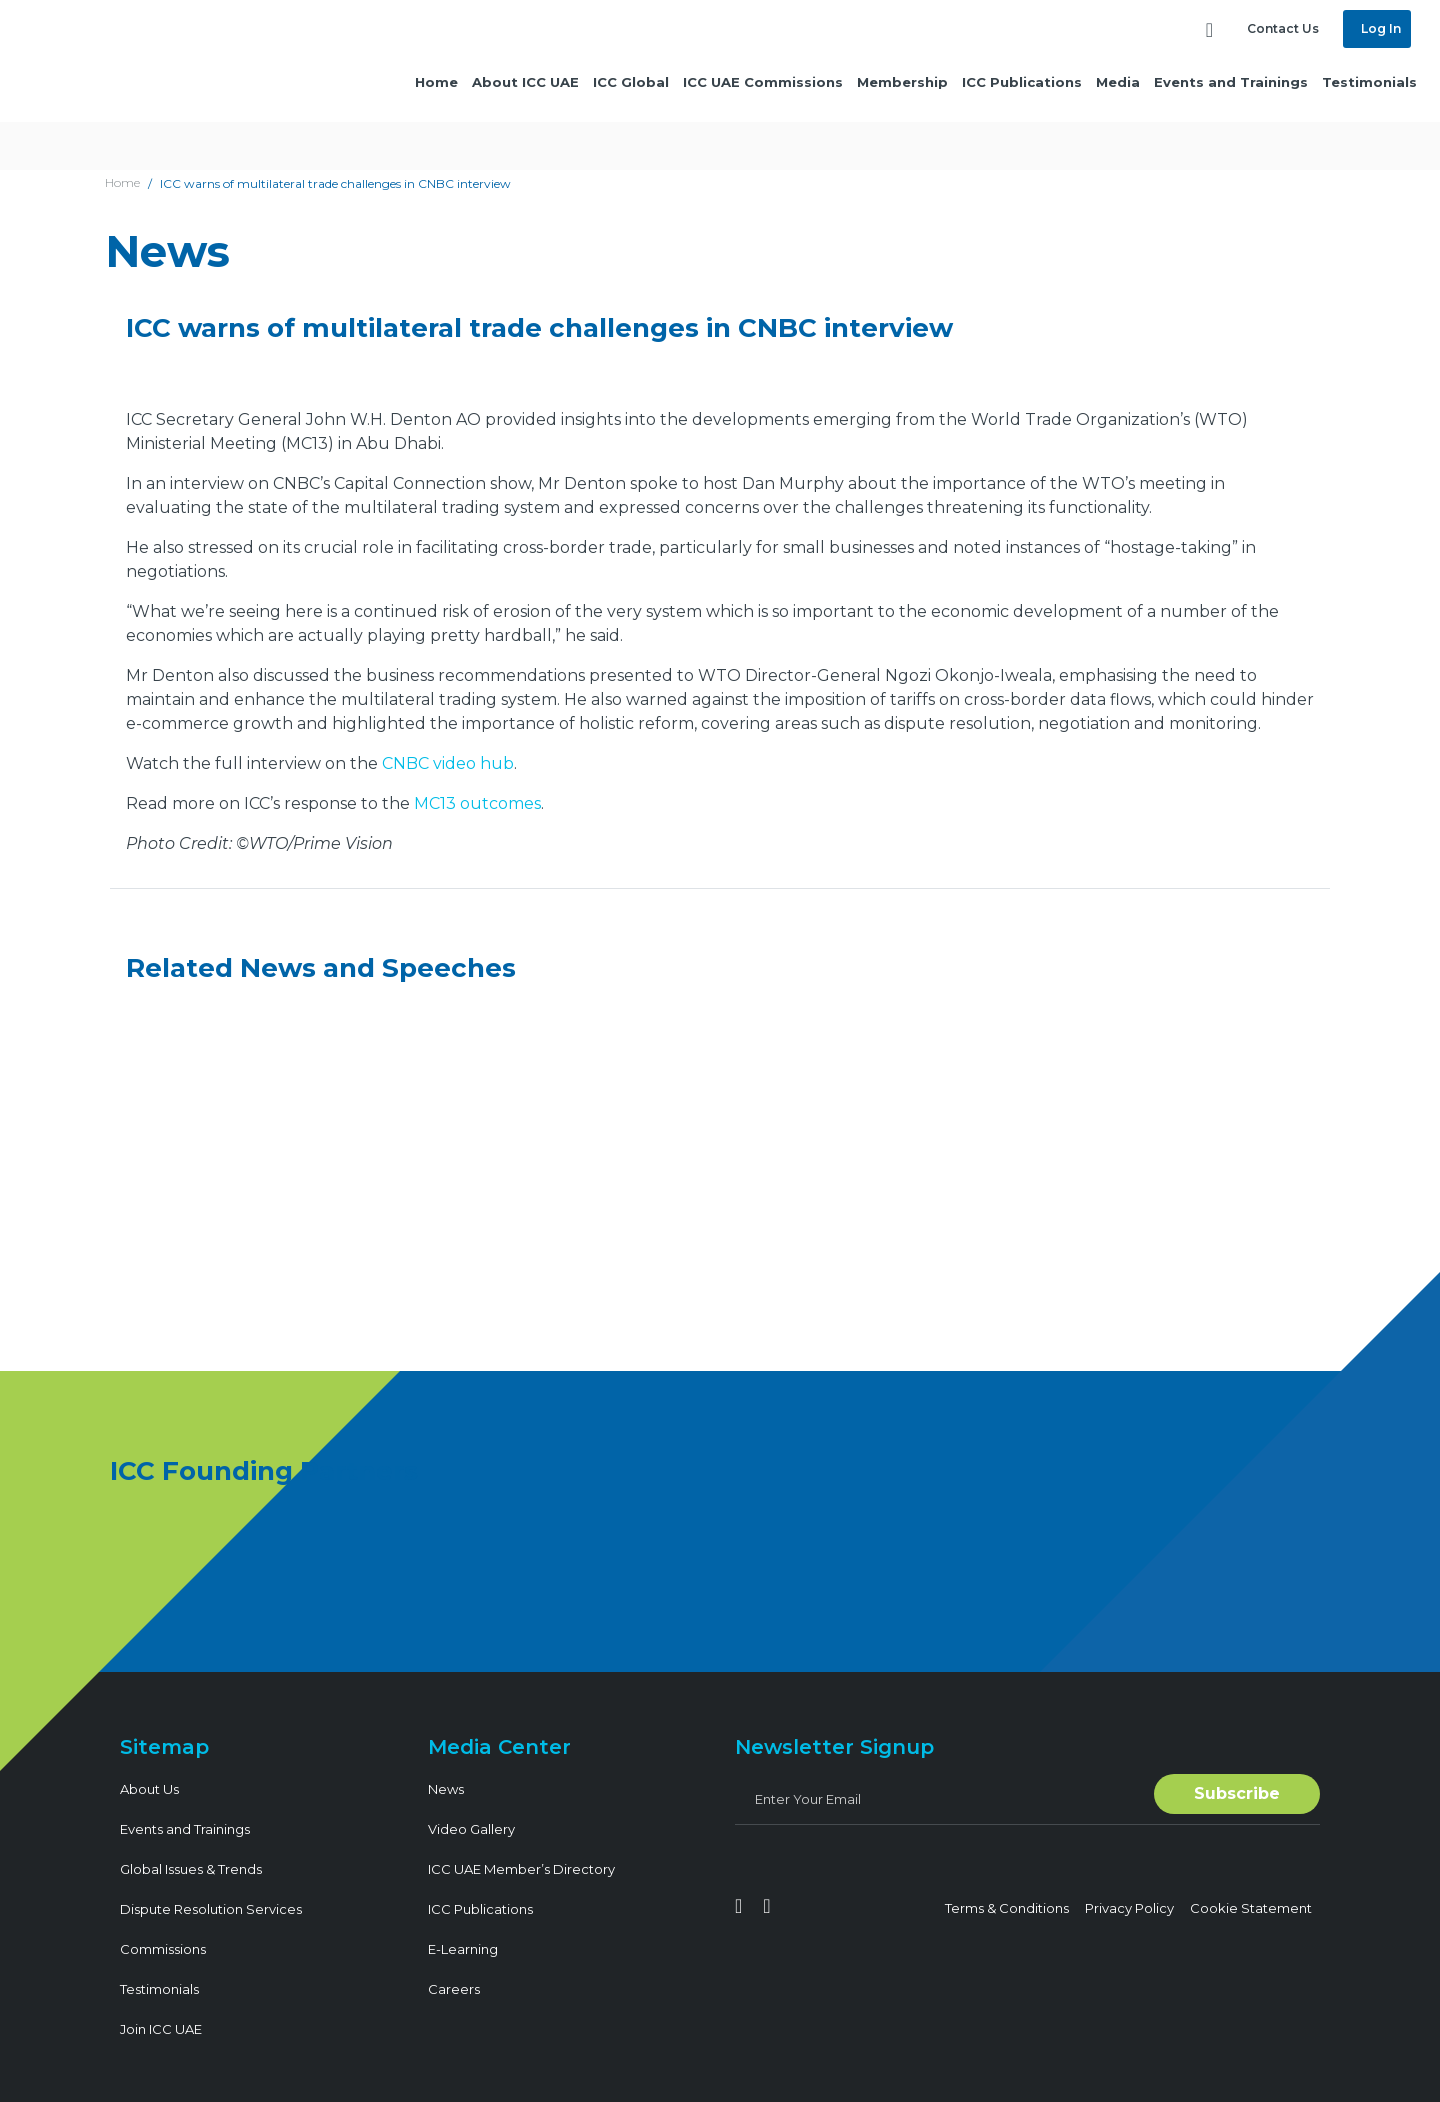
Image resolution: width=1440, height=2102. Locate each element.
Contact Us (1283, 28)
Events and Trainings (1231, 82)
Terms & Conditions (1007, 1908)
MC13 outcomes (477, 803)
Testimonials (1369, 82)
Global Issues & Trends (191, 1869)
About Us (149, 1789)
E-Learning (463, 1949)
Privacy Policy (1129, 1908)
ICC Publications (1022, 82)
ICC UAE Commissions (763, 82)
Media (1118, 82)
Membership (902, 82)
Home (436, 82)
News (446, 1789)
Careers (454, 1989)
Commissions (163, 1949)
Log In (1379, 28)
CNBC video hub (448, 763)
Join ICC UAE (161, 2029)
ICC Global (631, 82)
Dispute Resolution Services (211, 1909)
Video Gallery (471, 1829)
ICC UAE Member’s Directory (521, 1869)
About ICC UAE (525, 82)
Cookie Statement (1251, 1908)
